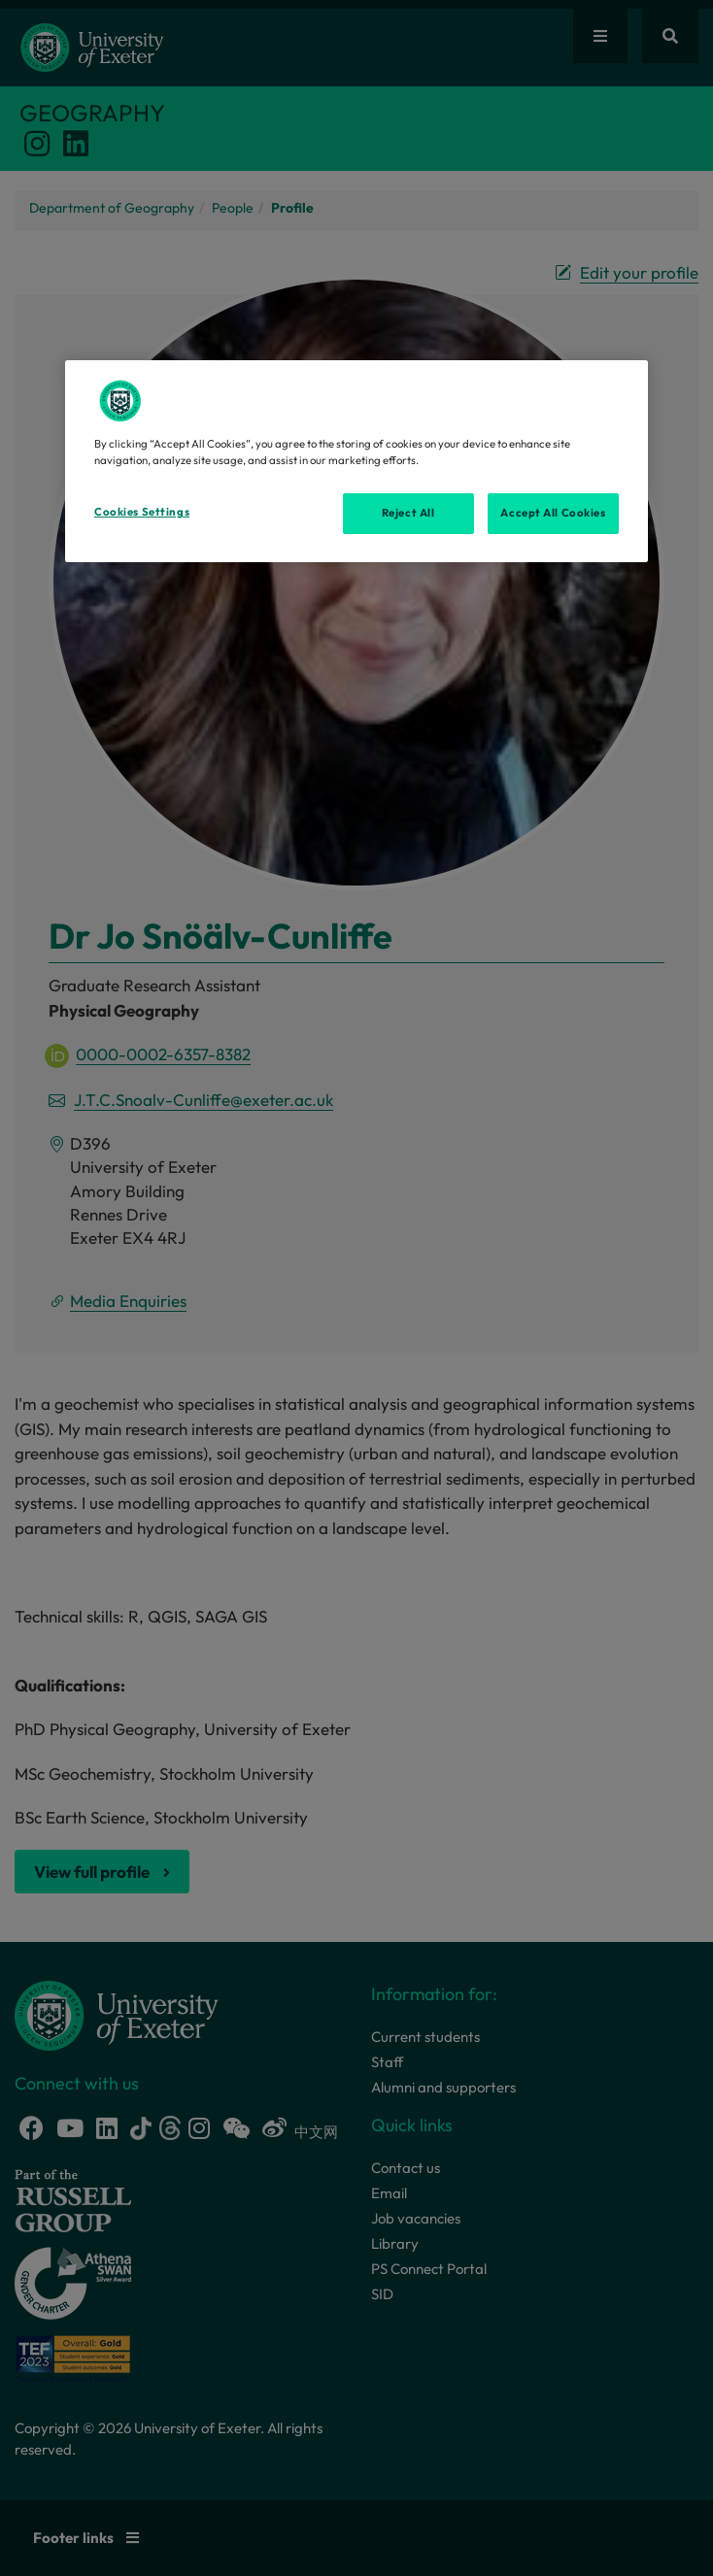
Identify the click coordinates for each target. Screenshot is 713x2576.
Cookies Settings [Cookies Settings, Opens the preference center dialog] (141, 512)
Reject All (408, 512)
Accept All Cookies (552, 512)
